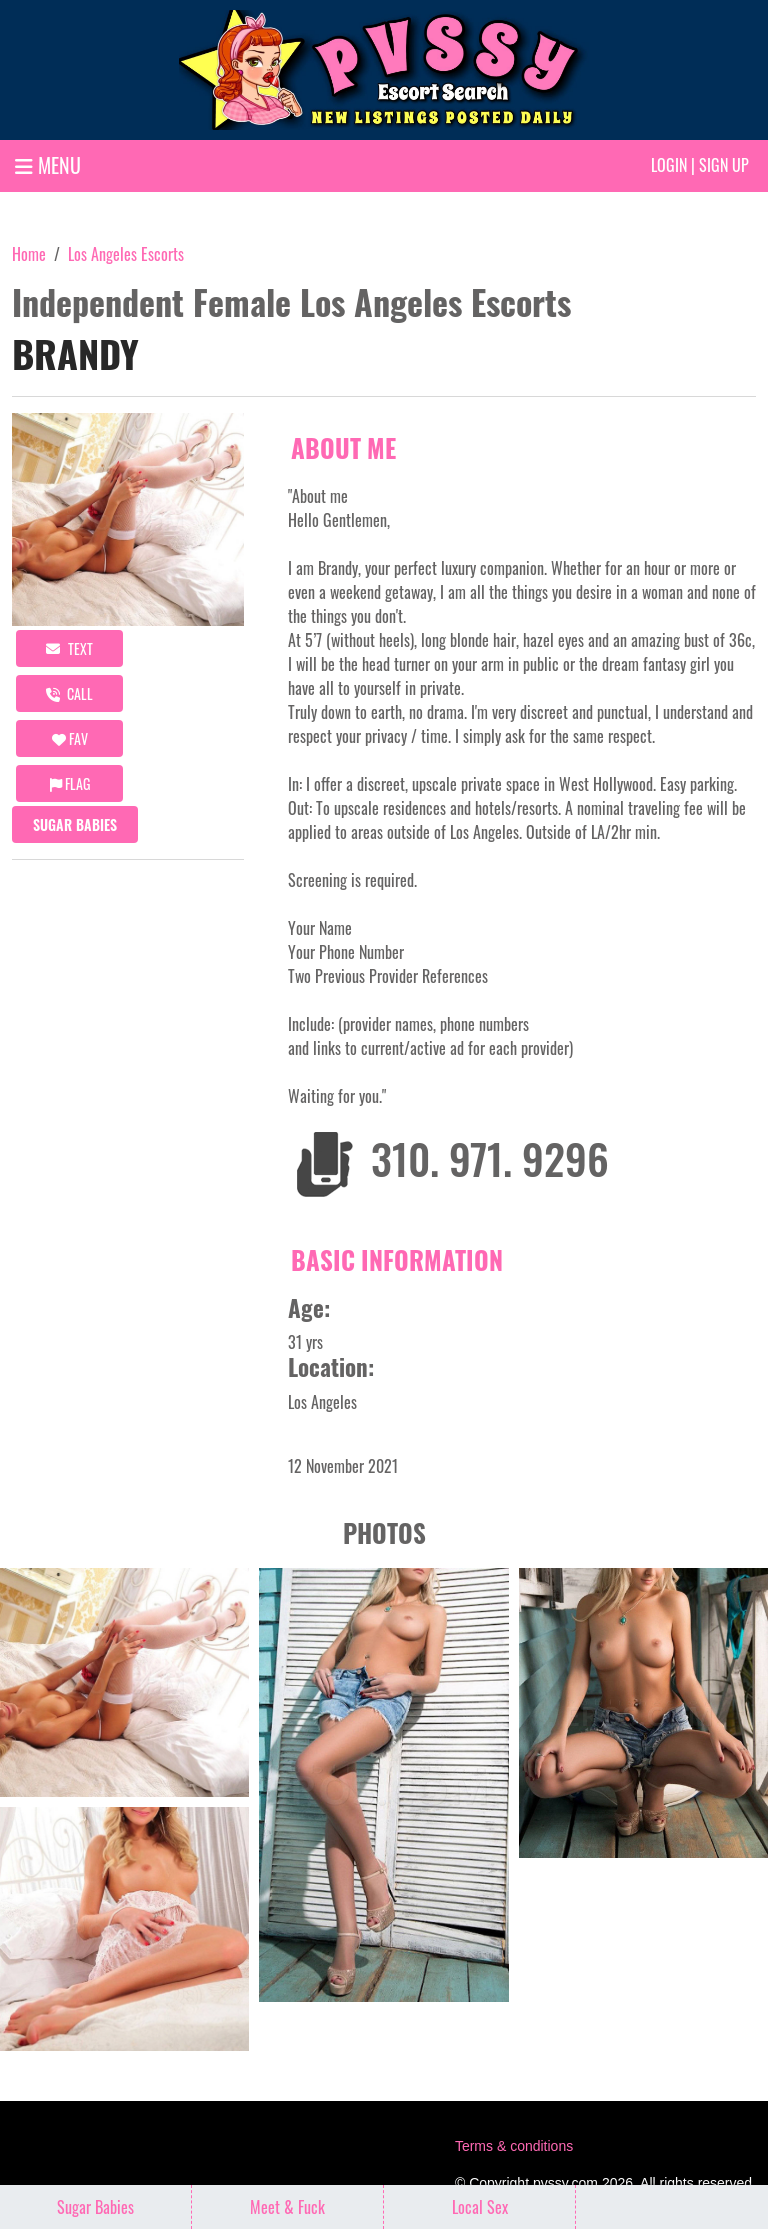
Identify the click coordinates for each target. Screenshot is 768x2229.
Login (669, 165)
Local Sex (480, 2207)
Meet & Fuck (287, 2207)
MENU (48, 165)
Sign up (724, 165)
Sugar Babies (75, 824)
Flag (70, 783)
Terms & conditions (514, 2146)
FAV (70, 738)
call (69, 693)
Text (69, 648)
